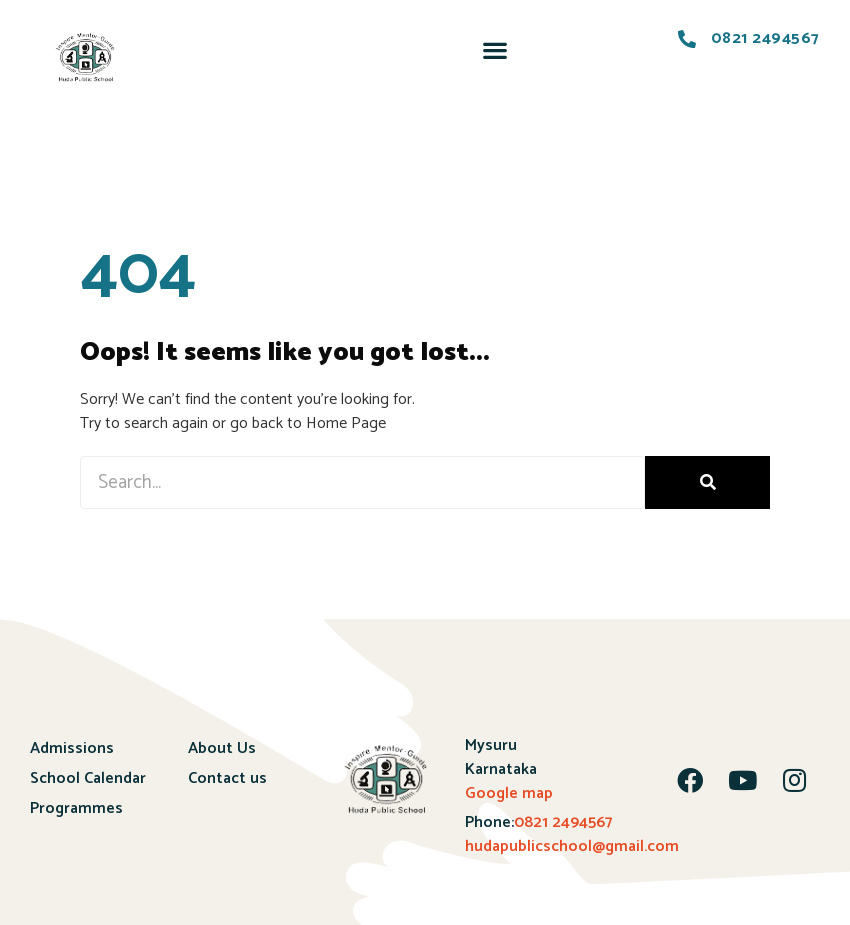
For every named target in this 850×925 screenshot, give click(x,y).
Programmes (76, 808)
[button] (494, 49)
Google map (509, 793)
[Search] (707, 482)
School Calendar (88, 778)
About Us (222, 748)
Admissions (72, 748)
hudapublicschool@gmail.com (572, 846)
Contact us (227, 778)
